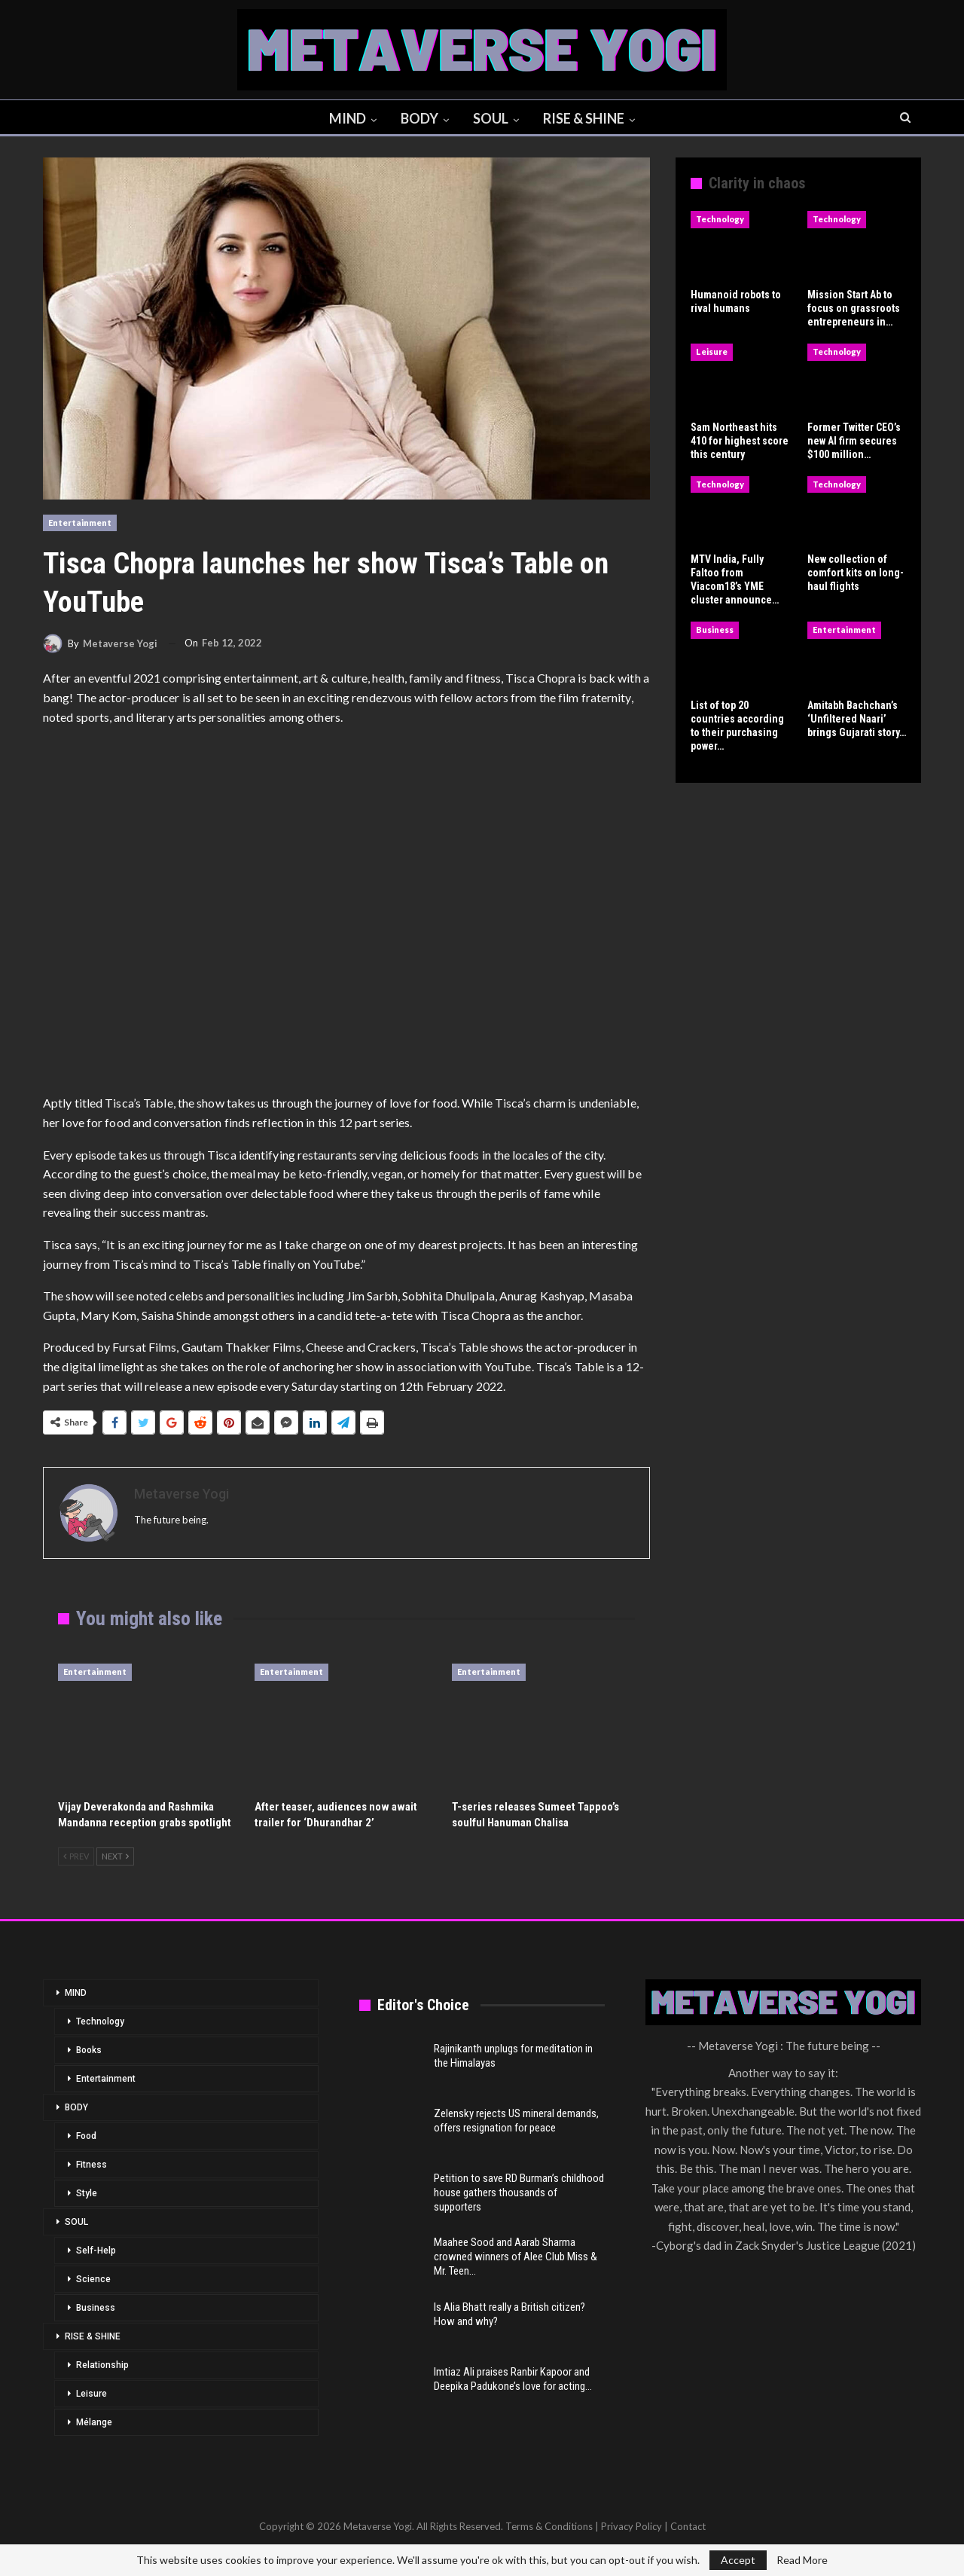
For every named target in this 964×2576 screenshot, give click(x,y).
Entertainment (79, 522)
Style (86, 2193)
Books (89, 2050)
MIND (344, 118)
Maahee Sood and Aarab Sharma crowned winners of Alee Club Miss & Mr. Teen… (515, 2256)
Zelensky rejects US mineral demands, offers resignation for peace (516, 2120)
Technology (720, 219)
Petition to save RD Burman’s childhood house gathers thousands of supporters (519, 2192)
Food (86, 2136)
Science (93, 2279)
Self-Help (96, 2250)
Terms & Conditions (549, 2526)
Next (115, 1856)
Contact (688, 2526)
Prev (76, 1856)
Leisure (712, 351)
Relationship (102, 2365)
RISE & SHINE (587, 118)
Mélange (94, 2422)
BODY (419, 118)
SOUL (492, 118)
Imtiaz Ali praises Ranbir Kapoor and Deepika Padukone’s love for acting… (513, 2379)
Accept (738, 2559)
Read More (802, 2560)
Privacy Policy (631, 2526)
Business (715, 629)
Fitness (91, 2164)
